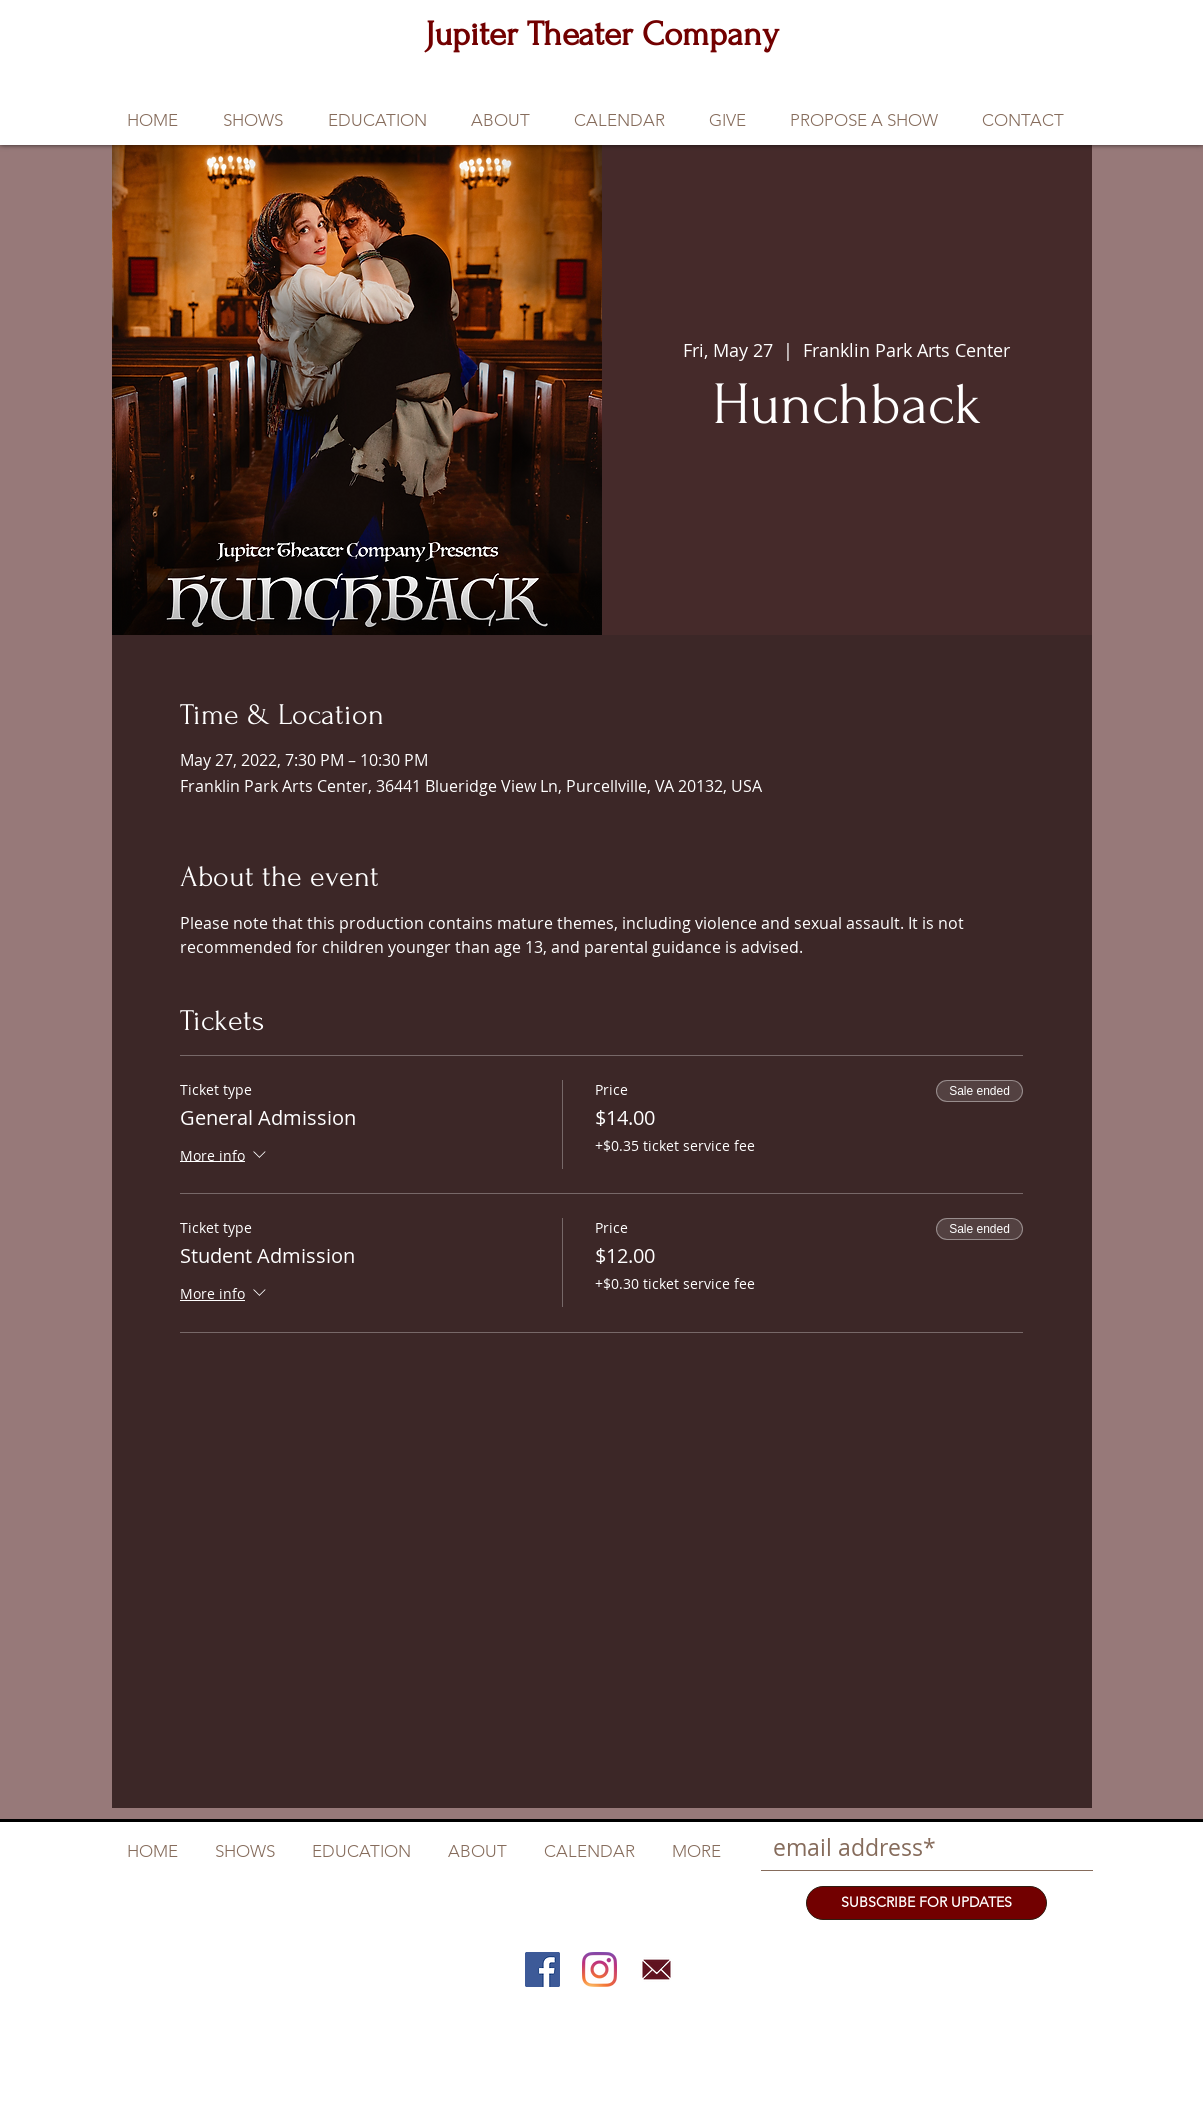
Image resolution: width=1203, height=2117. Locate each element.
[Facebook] (542, 1969)
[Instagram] (599, 1969)
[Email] (656, 1969)
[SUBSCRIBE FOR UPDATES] (926, 1903)
